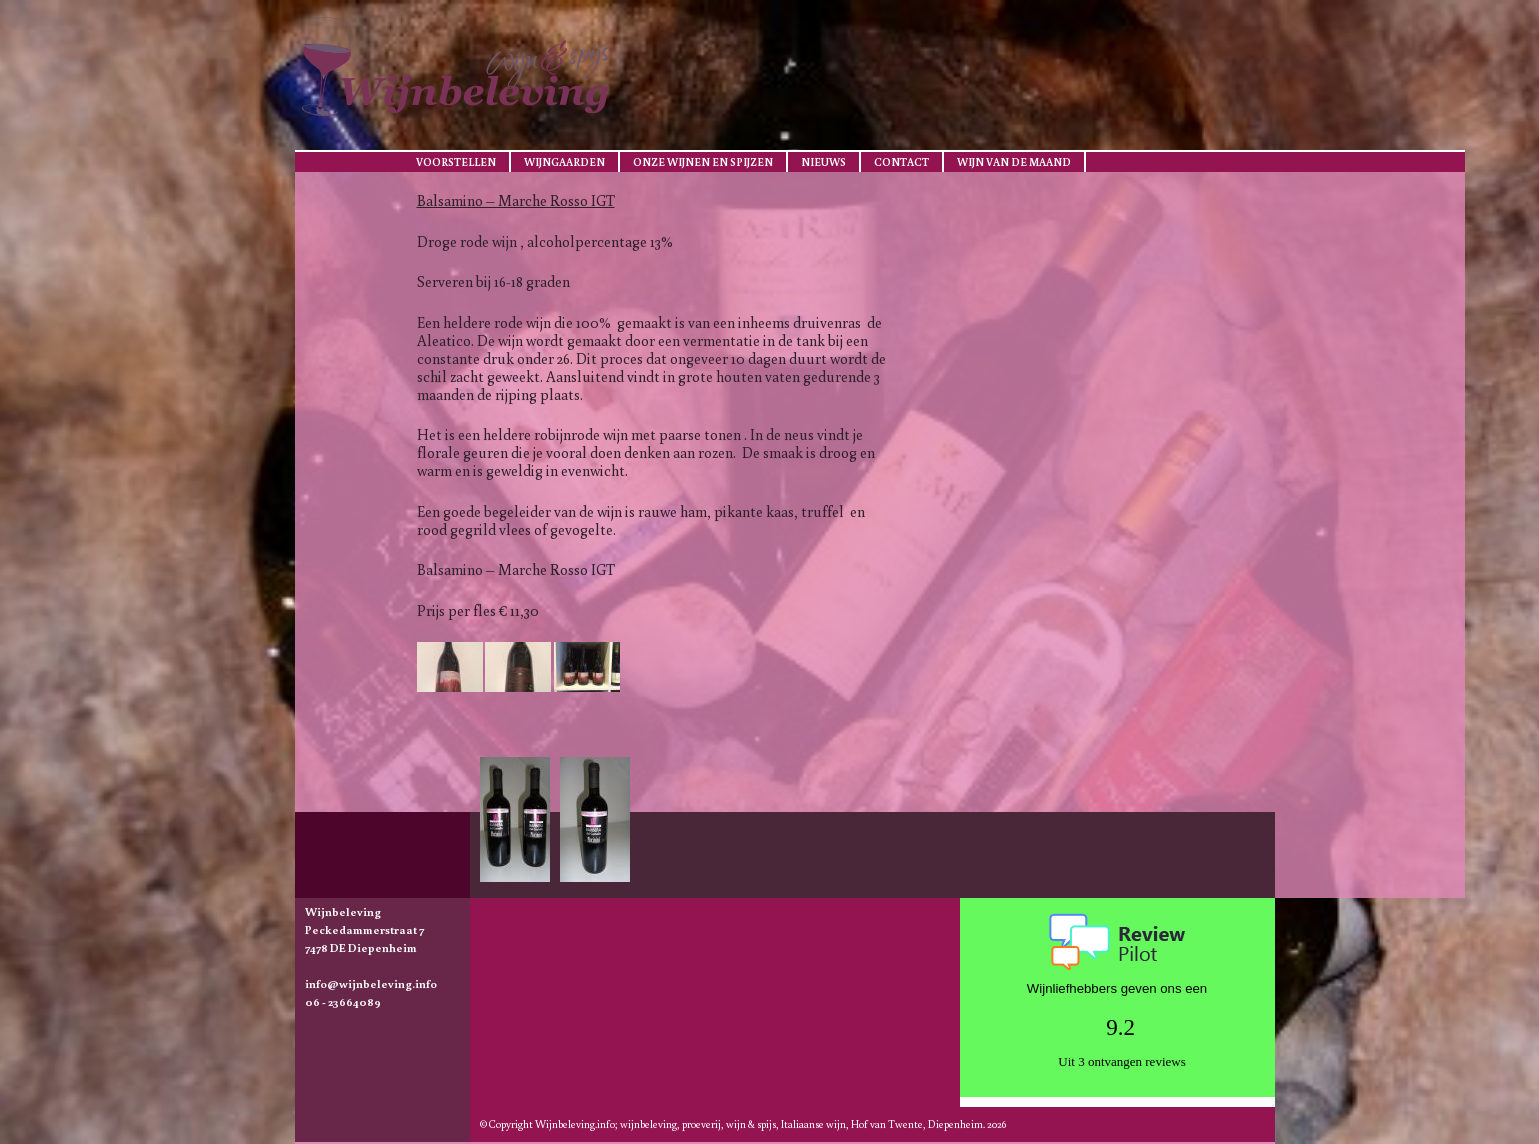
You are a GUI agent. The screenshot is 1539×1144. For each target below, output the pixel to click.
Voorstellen (456, 162)
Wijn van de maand (1014, 162)
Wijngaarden (564, 162)
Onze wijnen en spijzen (703, 162)
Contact (901, 162)
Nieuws (823, 162)
